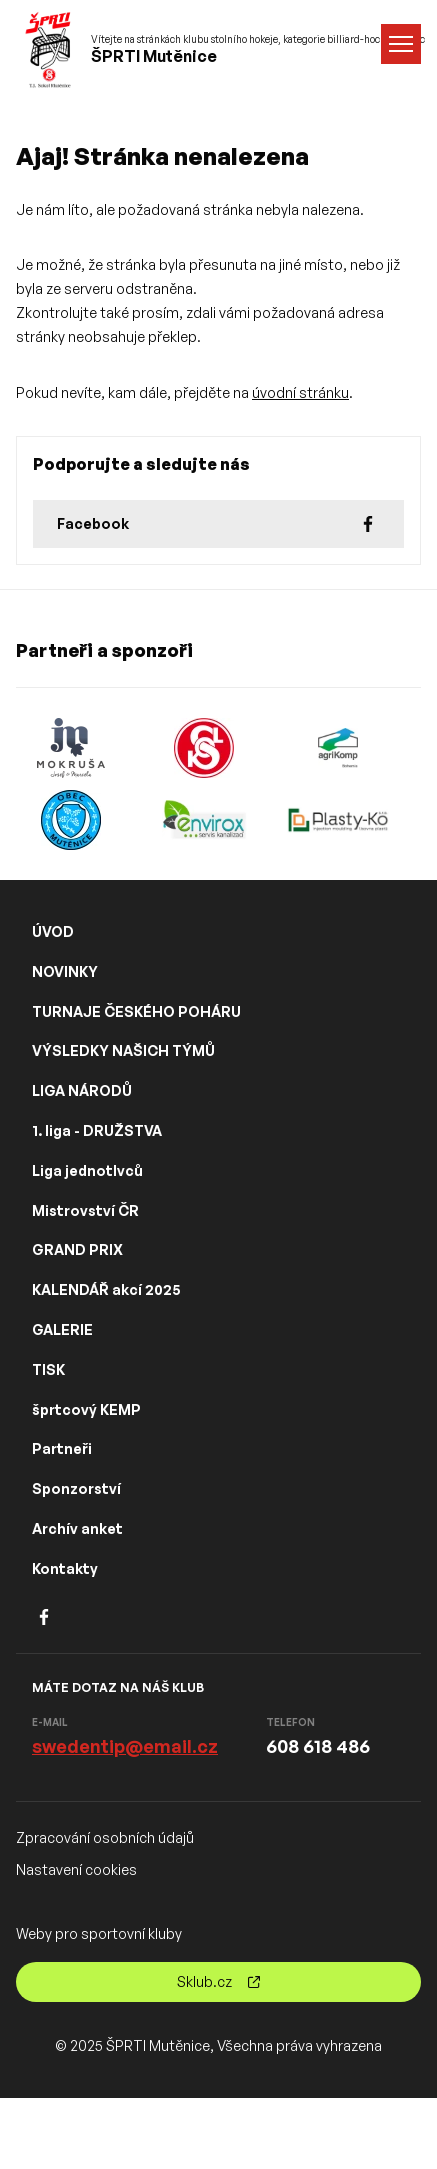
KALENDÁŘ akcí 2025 (106, 1289)
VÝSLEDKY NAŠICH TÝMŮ (123, 1050)
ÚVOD (53, 931)
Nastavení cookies (76, 1869)
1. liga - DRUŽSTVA (97, 1130)
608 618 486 (318, 1746)
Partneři (62, 1448)
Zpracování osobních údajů (105, 1837)
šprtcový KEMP (86, 1409)
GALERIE (62, 1329)
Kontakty (65, 1568)
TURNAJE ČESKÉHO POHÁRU (136, 1011)
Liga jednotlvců (87, 1170)
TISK (48, 1369)
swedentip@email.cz (125, 1746)
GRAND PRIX (77, 1249)
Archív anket (77, 1528)
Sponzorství (76, 1488)
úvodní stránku (300, 392)
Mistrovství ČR (85, 1210)
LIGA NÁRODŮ (82, 1090)
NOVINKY (65, 971)
